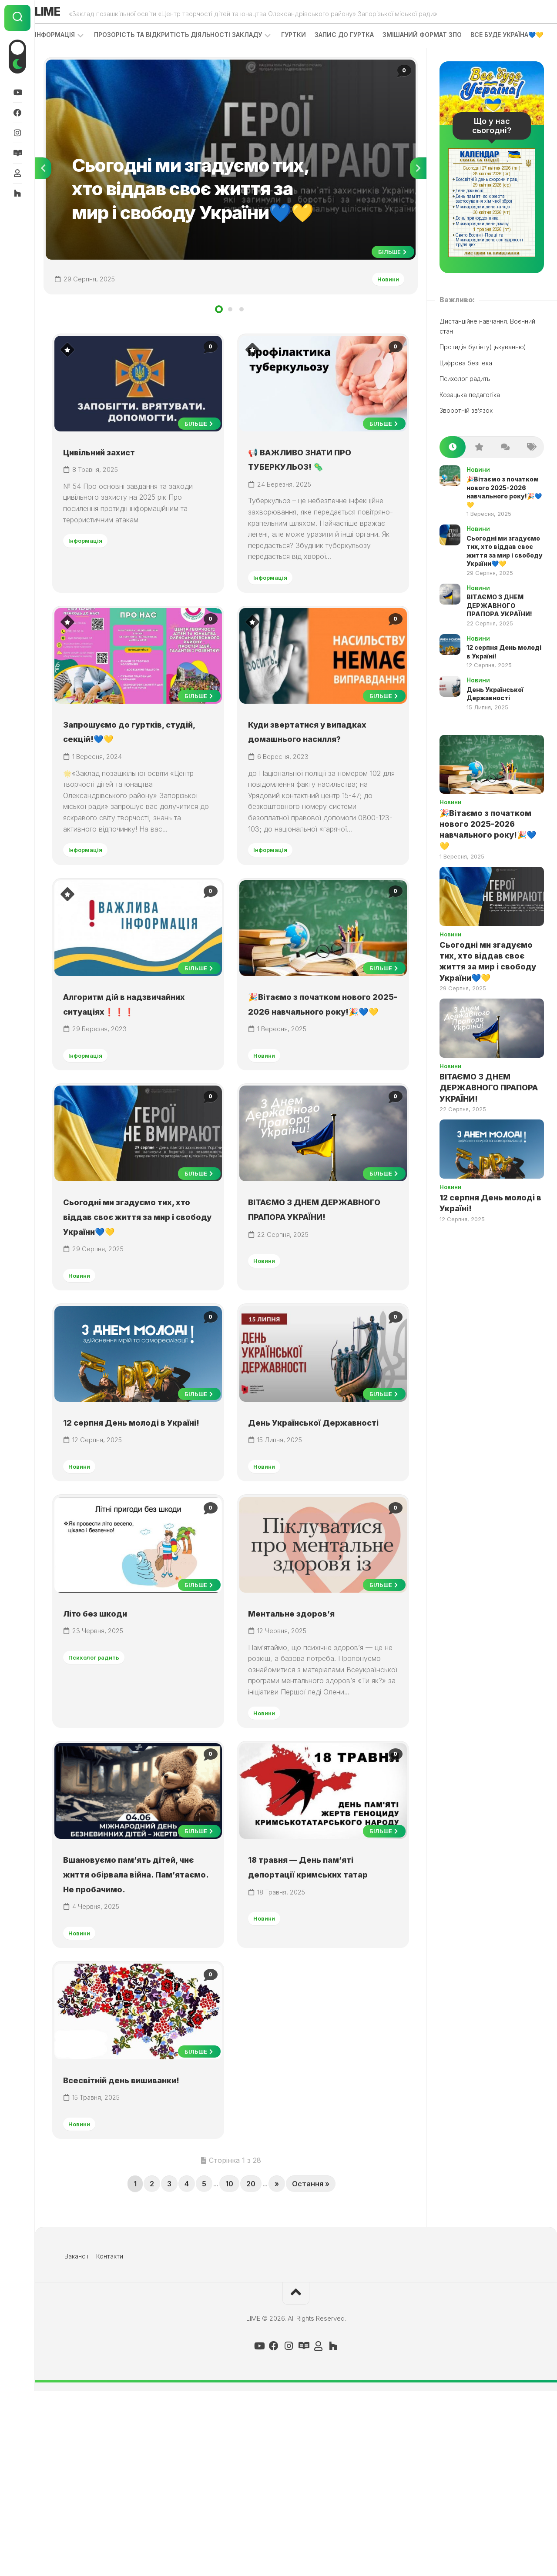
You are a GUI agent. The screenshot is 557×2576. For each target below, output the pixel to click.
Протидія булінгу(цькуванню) (483, 367)
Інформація (72, 39)
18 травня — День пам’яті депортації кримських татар (320, 2020)
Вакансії (76, 2441)
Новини (382, 302)
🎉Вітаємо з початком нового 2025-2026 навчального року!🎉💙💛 (320, 1078)
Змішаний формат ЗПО (439, 39)
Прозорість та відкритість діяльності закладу (195, 39)
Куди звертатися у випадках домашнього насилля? (312, 786)
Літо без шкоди (107, 1742)
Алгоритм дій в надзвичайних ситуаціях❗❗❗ (112, 1078)
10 (229, 2368)
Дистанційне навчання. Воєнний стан (487, 346)
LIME (67, 14)
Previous (43, 192)
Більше (389, 275)
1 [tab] (219, 337)
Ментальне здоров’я (306, 1742)
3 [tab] (241, 336)
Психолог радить (100, 1787)
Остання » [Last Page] (310, 2368)
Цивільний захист (113, 482)
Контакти (109, 2441)
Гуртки (311, 39)
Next (418, 192)
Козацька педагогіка (470, 414)
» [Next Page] (277, 2368)
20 (250, 2368)
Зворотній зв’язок (466, 430)
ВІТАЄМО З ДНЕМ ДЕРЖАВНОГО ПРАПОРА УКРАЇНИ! (317, 1305)
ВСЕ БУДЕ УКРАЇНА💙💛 (88, 54)
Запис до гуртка (361, 39)
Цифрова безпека (466, 383)
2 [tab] (230, 336)
